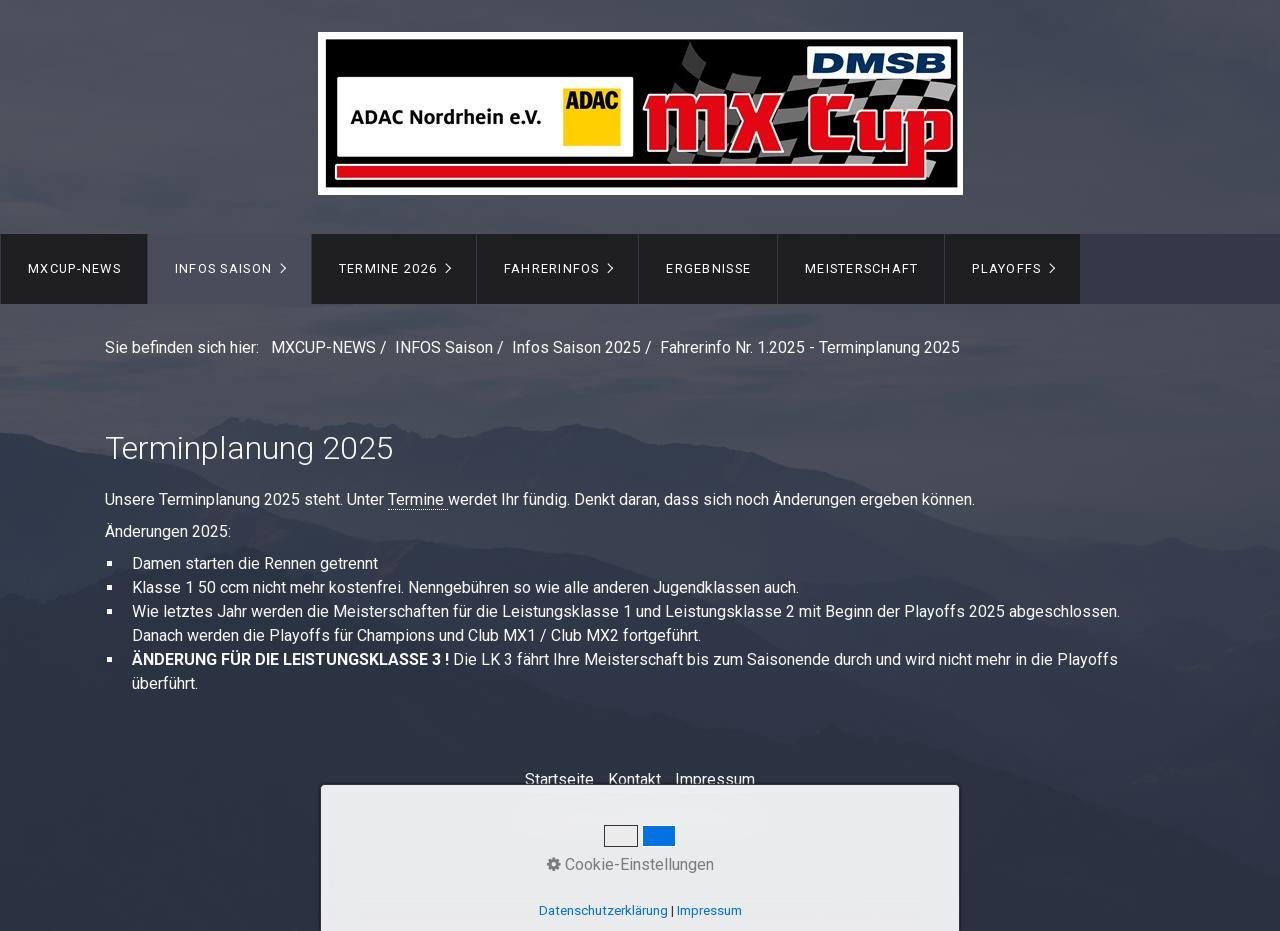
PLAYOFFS (1006, 268)
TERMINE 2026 (388, 268)
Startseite (559, 779)
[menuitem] (74, 269)
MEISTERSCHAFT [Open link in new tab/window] (862, 268)
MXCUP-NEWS (74, 268)
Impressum (715, 779)
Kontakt (634, 779)
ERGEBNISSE (708, 268)
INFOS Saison (223, 268)
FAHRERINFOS (552, 268)
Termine (418, 499)
